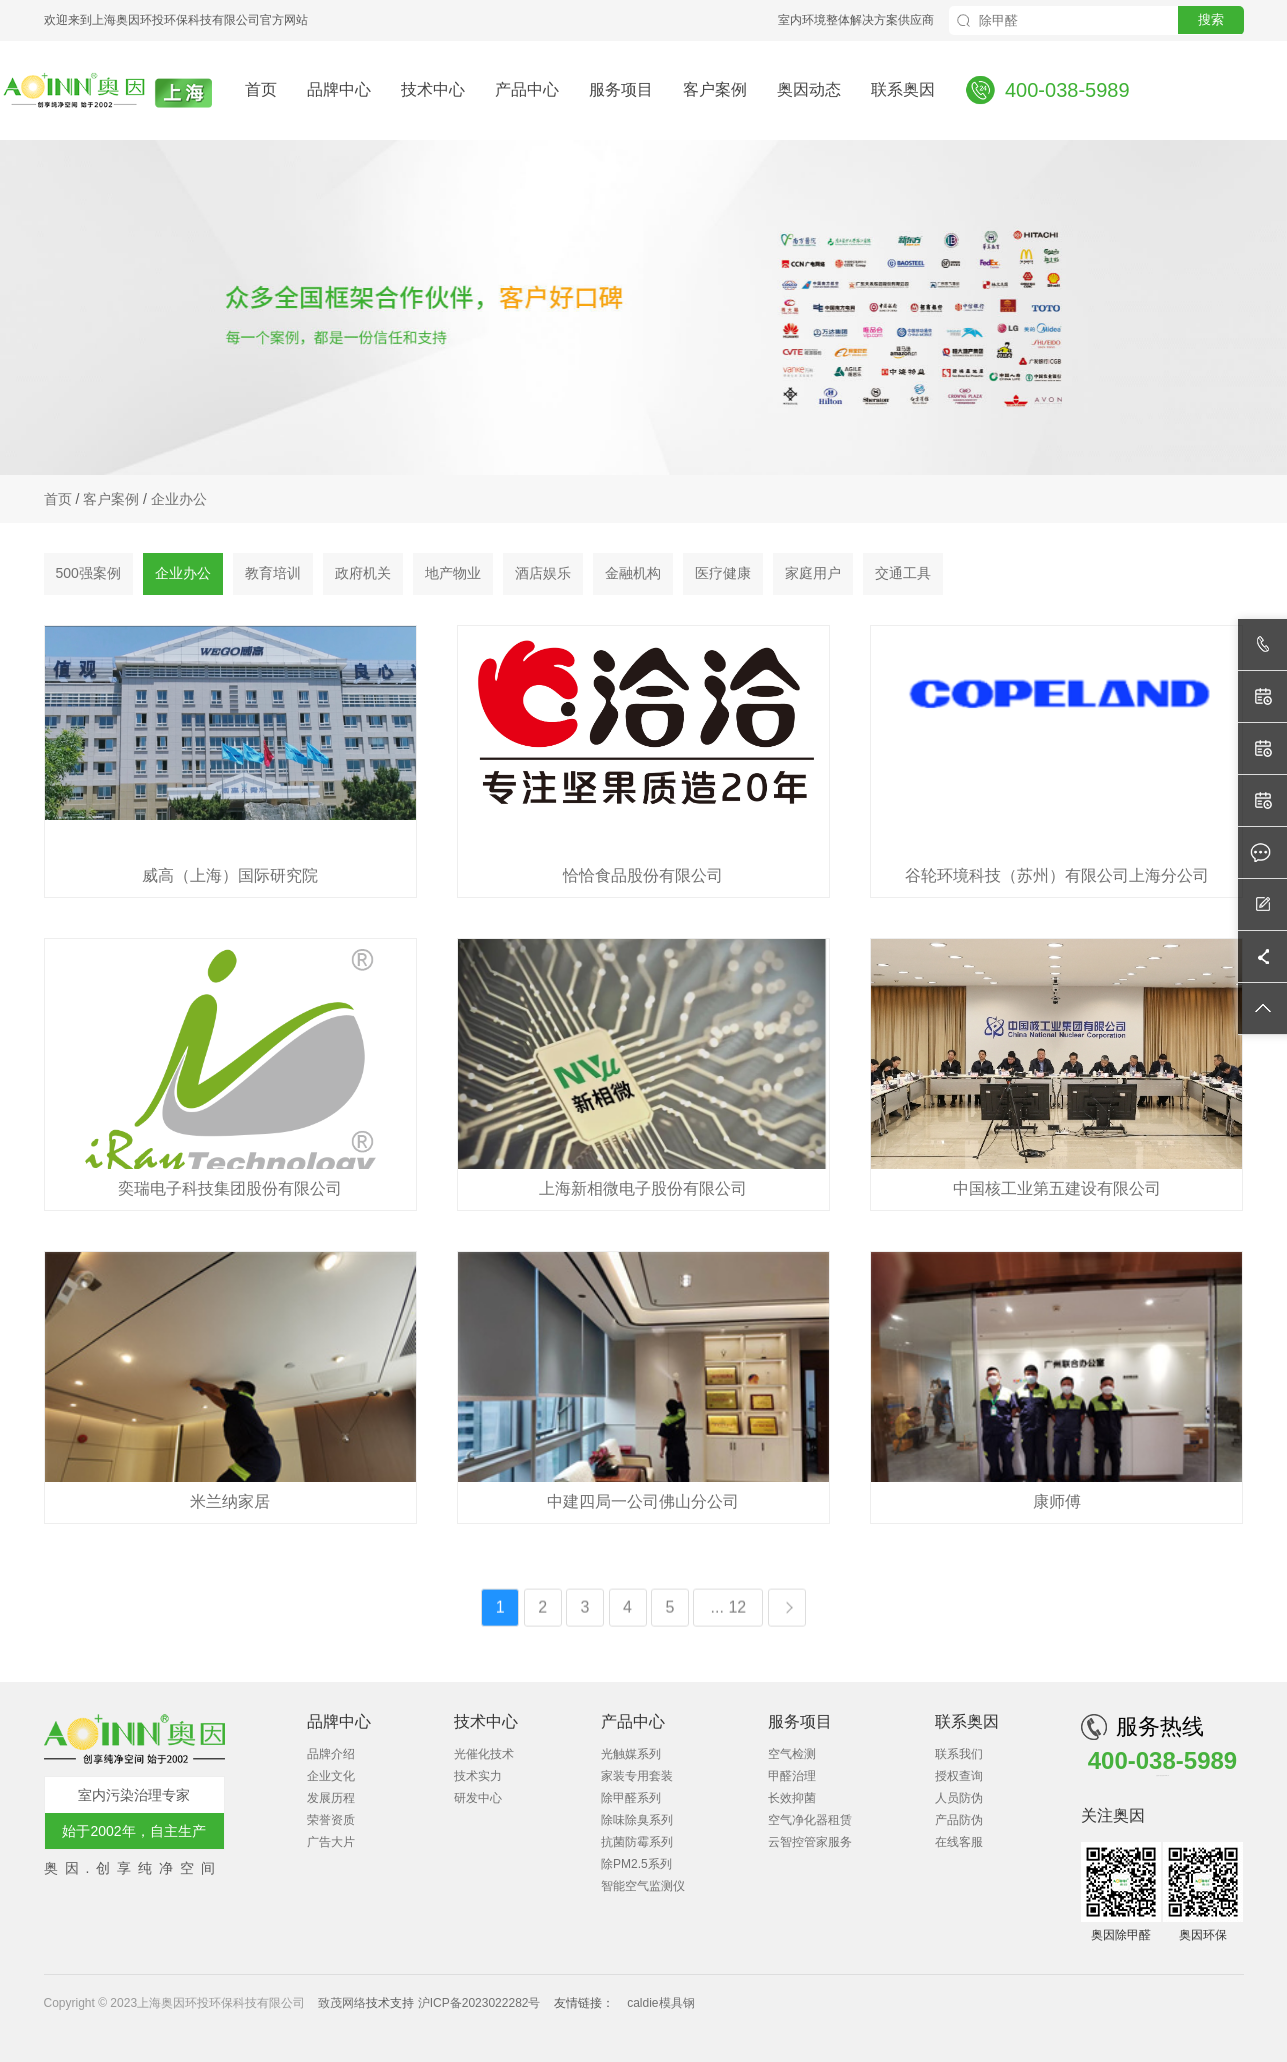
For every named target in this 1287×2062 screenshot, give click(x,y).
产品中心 (527, 89)
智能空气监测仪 (643, 1886)
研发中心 (478, 1798)
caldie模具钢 (660, 2003)
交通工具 (903, 576)
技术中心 (433, 89)
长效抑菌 (792, 1798)
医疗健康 (723, 576)
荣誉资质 (331, 1820)
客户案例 (715, 89)
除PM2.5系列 (636, 1864)
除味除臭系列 (637, 1820)
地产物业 (453, 576)
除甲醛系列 (631, 1798)
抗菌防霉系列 (637, 1842)
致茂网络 (342, 2003)
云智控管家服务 (810, 1842)
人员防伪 (959, 1798)
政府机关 (363, 576)
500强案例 (88, 576)
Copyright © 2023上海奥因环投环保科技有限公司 (176, 2003)
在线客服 (959, 1842)
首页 (261, 89)
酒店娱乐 (543, 576)
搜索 (1211, 19)
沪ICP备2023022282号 (479, 2003)
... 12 (729, 1708)
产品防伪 (959, 1820)
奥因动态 (809, 89)
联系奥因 (903, 89)
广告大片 (331, 1842)
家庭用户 (813, 576)
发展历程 (331, 1798)
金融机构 (633, 576)
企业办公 (179, 501)
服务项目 (621, 89)
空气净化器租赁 (810, 1820)
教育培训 (273, 576)
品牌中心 (339, 89)
